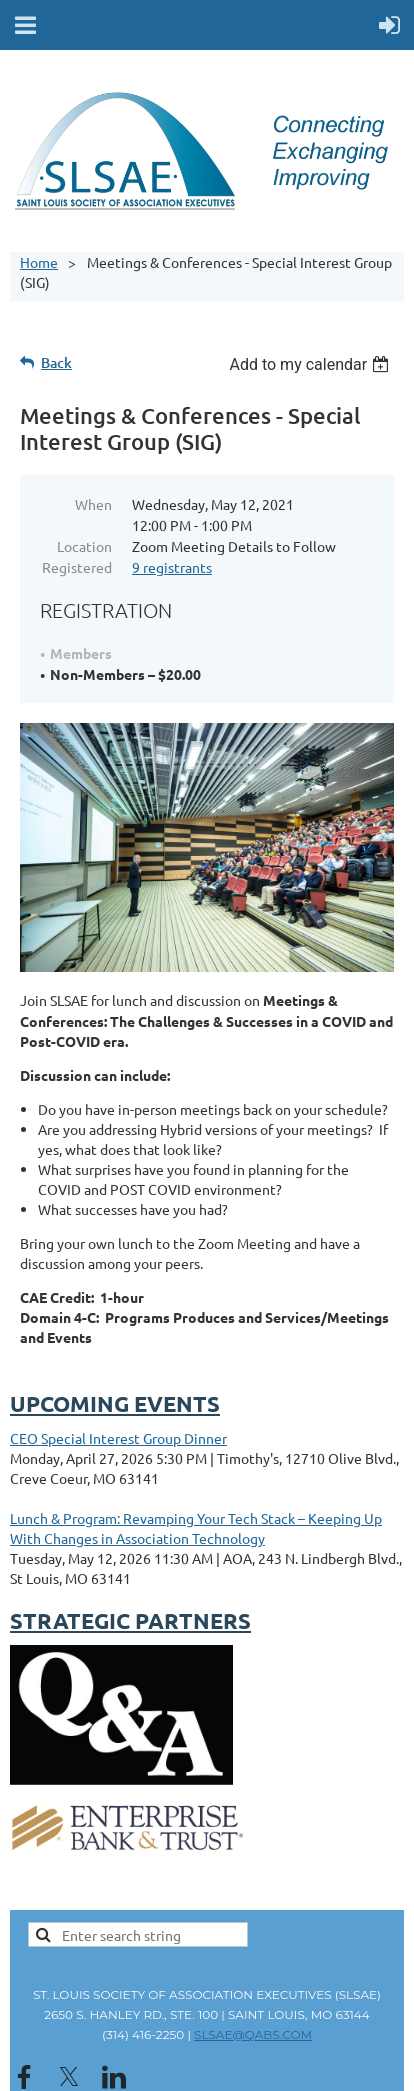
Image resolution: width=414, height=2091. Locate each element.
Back (56, 362)
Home (39, 262)
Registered (77, 567)
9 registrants (172, 567)
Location (84, 546)
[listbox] (311, 364)
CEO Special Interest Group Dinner (118, 1438)
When (93, 504)
